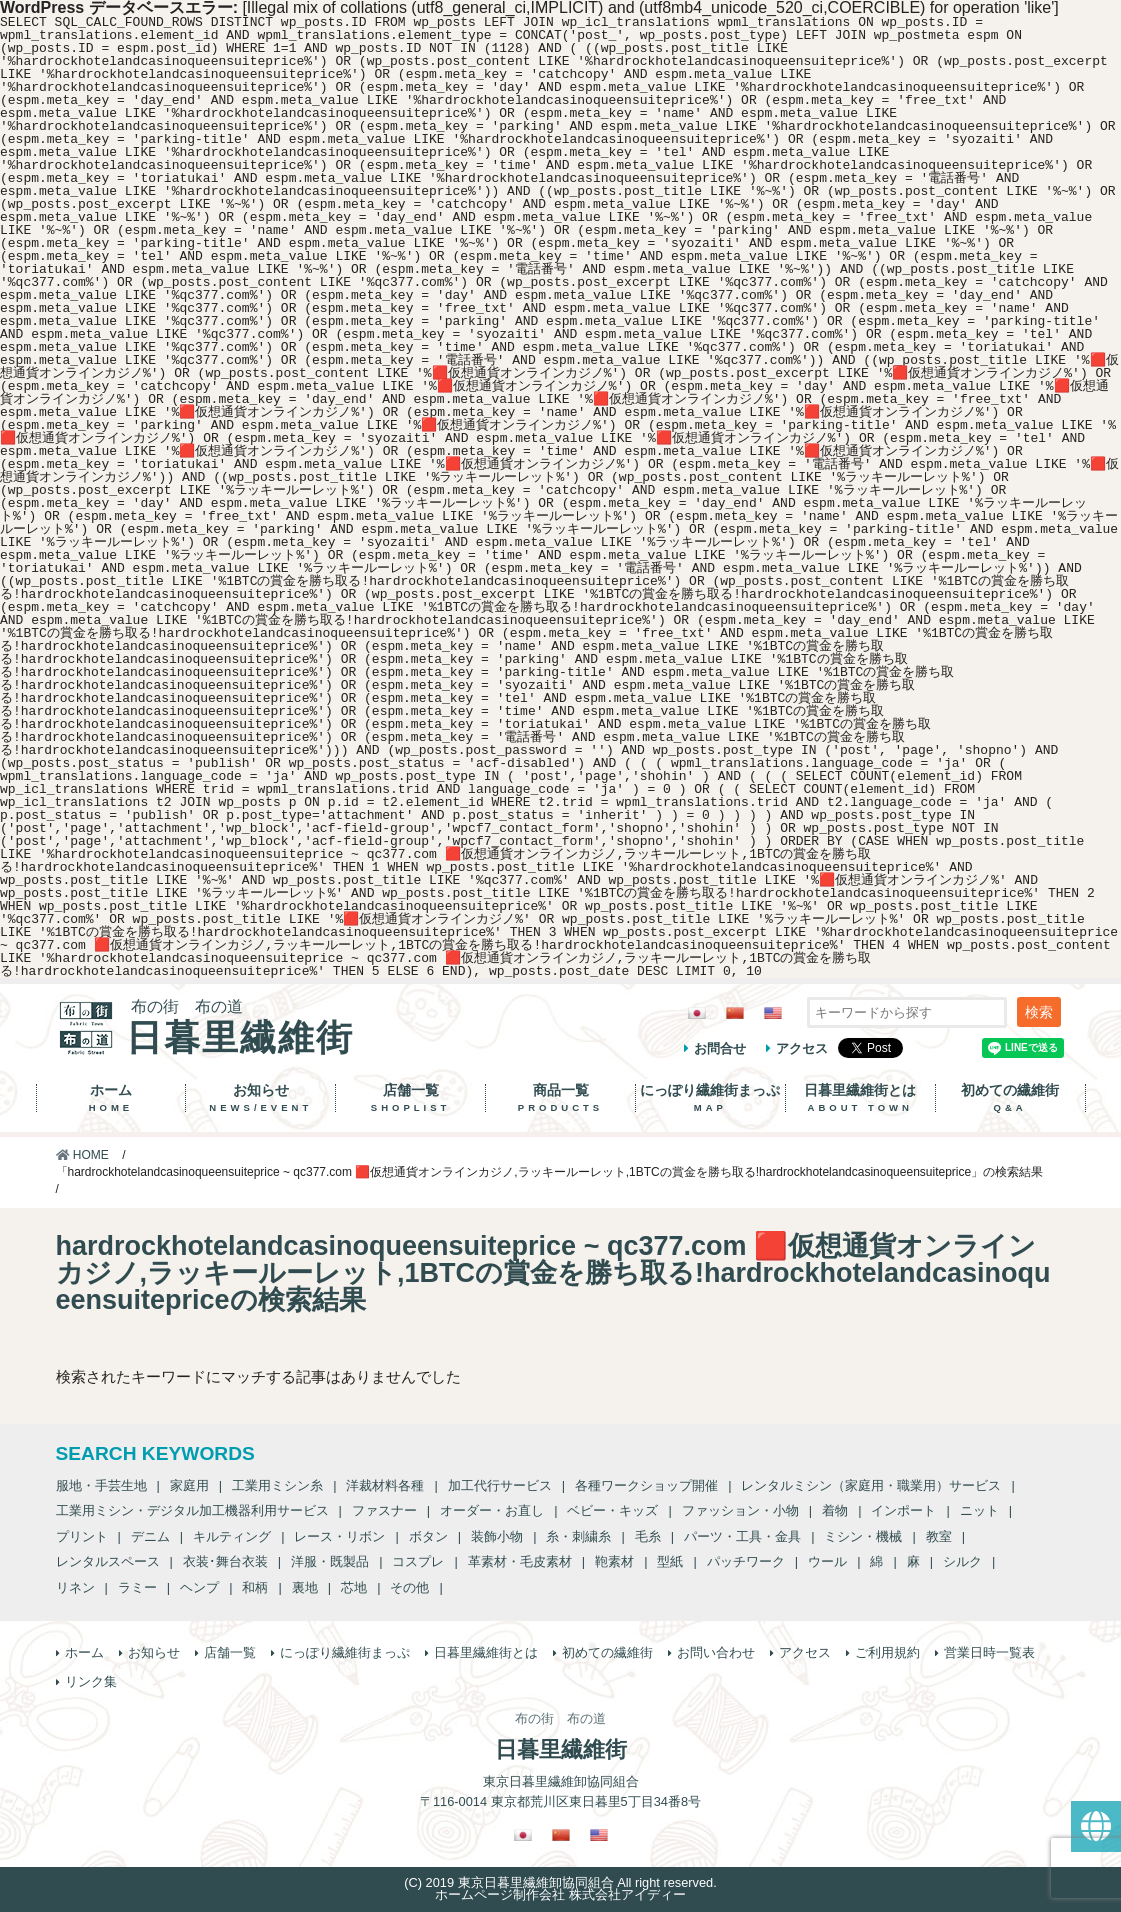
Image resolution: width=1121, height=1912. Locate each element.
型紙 (670, 1561)
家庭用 (189, 1485)
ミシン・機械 (863, 1536)
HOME (82, 1155)
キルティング (232, 1536)
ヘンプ (199, 1587)
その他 (409, 1587)
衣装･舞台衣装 (225, 1561)
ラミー (137, 1587)
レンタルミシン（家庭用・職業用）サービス (871, 1485)
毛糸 (648, 1536)
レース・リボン (339, 1536)
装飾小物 (497, 1536)
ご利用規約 (887, 1652)
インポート (903, 1510)
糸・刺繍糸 (578, 1536)
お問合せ (720, 1048)
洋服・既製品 (330, 1561)
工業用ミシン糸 (277, 1485)
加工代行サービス (500, 1485)
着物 (835, 1510)
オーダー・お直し (492, 1510)
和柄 (255, 1587)
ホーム (111, 1098)
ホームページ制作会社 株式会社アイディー (560, 1894)
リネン (75, 1587)
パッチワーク (746, 1561)
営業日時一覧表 (989, 1652)
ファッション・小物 (740, 1510)
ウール (827, 1561)
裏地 (305, 1587)
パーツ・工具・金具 (742, 1536)
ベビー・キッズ (612, 1510)
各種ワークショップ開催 (646, 1485)
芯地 (354, 1587)
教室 (939, 1536)
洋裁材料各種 (385, 1485)
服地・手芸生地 (101, 1485)
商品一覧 (560, 1098)
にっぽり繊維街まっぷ (710, 1098)
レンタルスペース (108, 1561)
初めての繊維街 (1010, 1098)
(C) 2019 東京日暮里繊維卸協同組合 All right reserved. (560, 1882)
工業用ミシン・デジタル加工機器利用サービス (192, 1510)
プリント (82, 1536)
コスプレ (418, 1561)
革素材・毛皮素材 (520, 1561)
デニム (150, 1536)
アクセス (802, 1048)
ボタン (428, 1536)
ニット (979, 1510)
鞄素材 (614, 1561)
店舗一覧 (410, 1098)
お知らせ (260, 1098)
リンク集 (91, 1681)
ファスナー (384, 1510)
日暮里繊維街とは (860, 1098)
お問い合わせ (716, 1652)
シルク (962, 1561)
